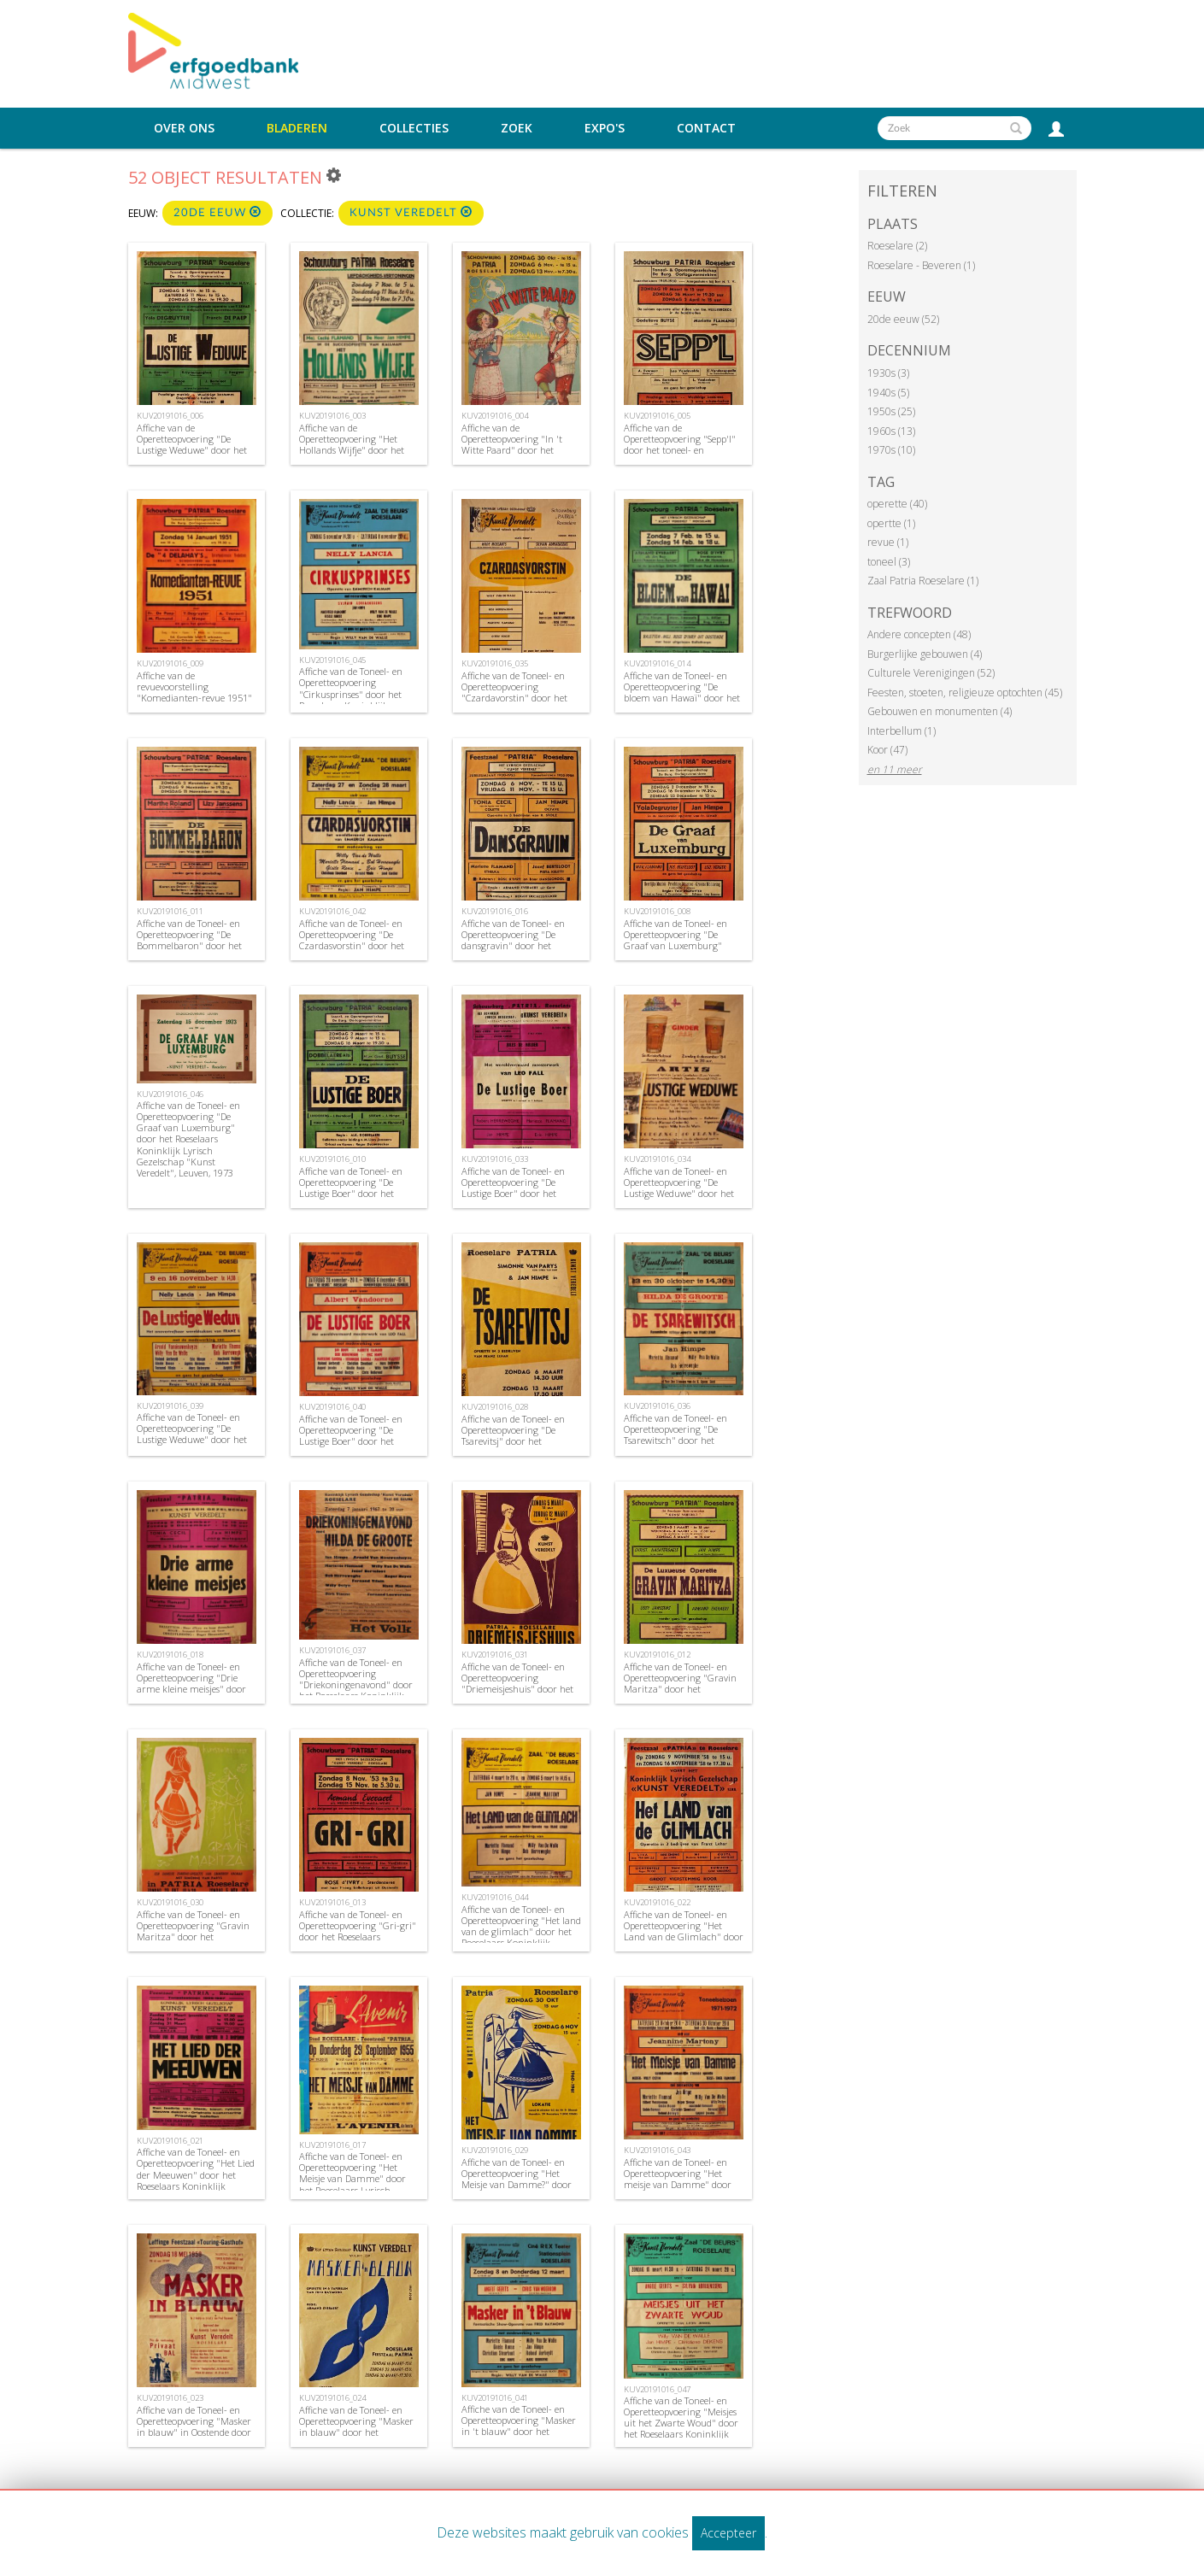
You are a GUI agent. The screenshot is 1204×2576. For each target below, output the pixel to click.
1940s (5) (888, 392)
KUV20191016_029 (494, 2150)
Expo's (604, 128)
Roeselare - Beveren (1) (921, 265)
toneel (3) (888, 562)
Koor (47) (887, 749)
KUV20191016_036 (657, 1405)
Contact (706, 128)
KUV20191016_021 (170, 2140)
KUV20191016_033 (494, 1159)
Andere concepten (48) (919, 634)
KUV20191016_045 (332, 660)
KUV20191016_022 (657, 1902)
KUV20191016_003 (332, 415)
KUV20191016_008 (657, 911)
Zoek (516, 128)
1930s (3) (888, 373)
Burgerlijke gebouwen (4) (924, 654)
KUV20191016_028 (494, 1406)
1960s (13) (891, 431)
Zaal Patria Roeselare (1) (922, 580)
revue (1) (887, 542)
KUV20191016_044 (494, 1897)
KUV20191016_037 (332, 1650)
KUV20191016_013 (332, 1902)
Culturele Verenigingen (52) (931, 673)
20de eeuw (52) (903, 319)
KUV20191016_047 (657, 2389)
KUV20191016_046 (170, 1094)
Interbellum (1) (901, 731)
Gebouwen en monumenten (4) (939, 711)
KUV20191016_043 (657, 2150)
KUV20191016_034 (657, 1159)
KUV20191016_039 (170, 1405)
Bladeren (297, 128)
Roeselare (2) (897, 245)
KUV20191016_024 (332, 2397)
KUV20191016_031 (494, 1654)
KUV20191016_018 (170, 1654)
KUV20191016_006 (170, 415)
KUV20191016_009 (170, 663)
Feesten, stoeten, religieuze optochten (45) (964, 692)
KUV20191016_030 (170, 1902)
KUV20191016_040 (332, 1406)
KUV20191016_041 (494, 2397)
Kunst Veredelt (411, 212)
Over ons (184, 128)
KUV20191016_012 (657, 1654)
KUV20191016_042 (332, 911)
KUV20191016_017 (332, 2145)
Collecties (414, 128)
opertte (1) (891, 523)
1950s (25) (891, 411)
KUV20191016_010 (332, 1159)
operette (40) (897, 503)
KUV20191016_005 (657, 415)
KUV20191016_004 (494, 415)
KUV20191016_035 (494, 663)
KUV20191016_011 (170, 911)
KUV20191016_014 (657, 663)
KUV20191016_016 (494, 911)
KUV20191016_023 (170, 2397)
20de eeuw (217, 212)
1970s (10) (891, 450)
